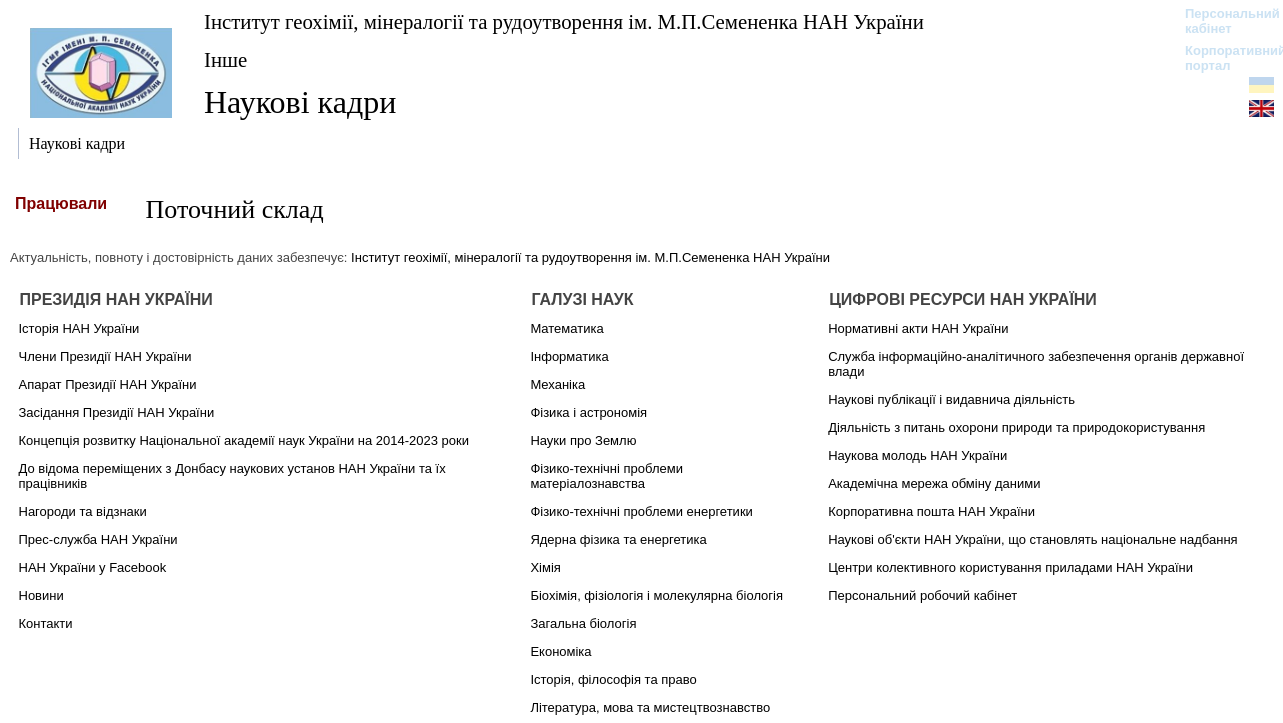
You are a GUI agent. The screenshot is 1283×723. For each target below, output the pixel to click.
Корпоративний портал (1222, 58)
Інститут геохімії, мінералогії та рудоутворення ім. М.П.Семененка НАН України (564, 21)
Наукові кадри (300, 102)
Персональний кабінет (1222, 21)
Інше (225, 59)
